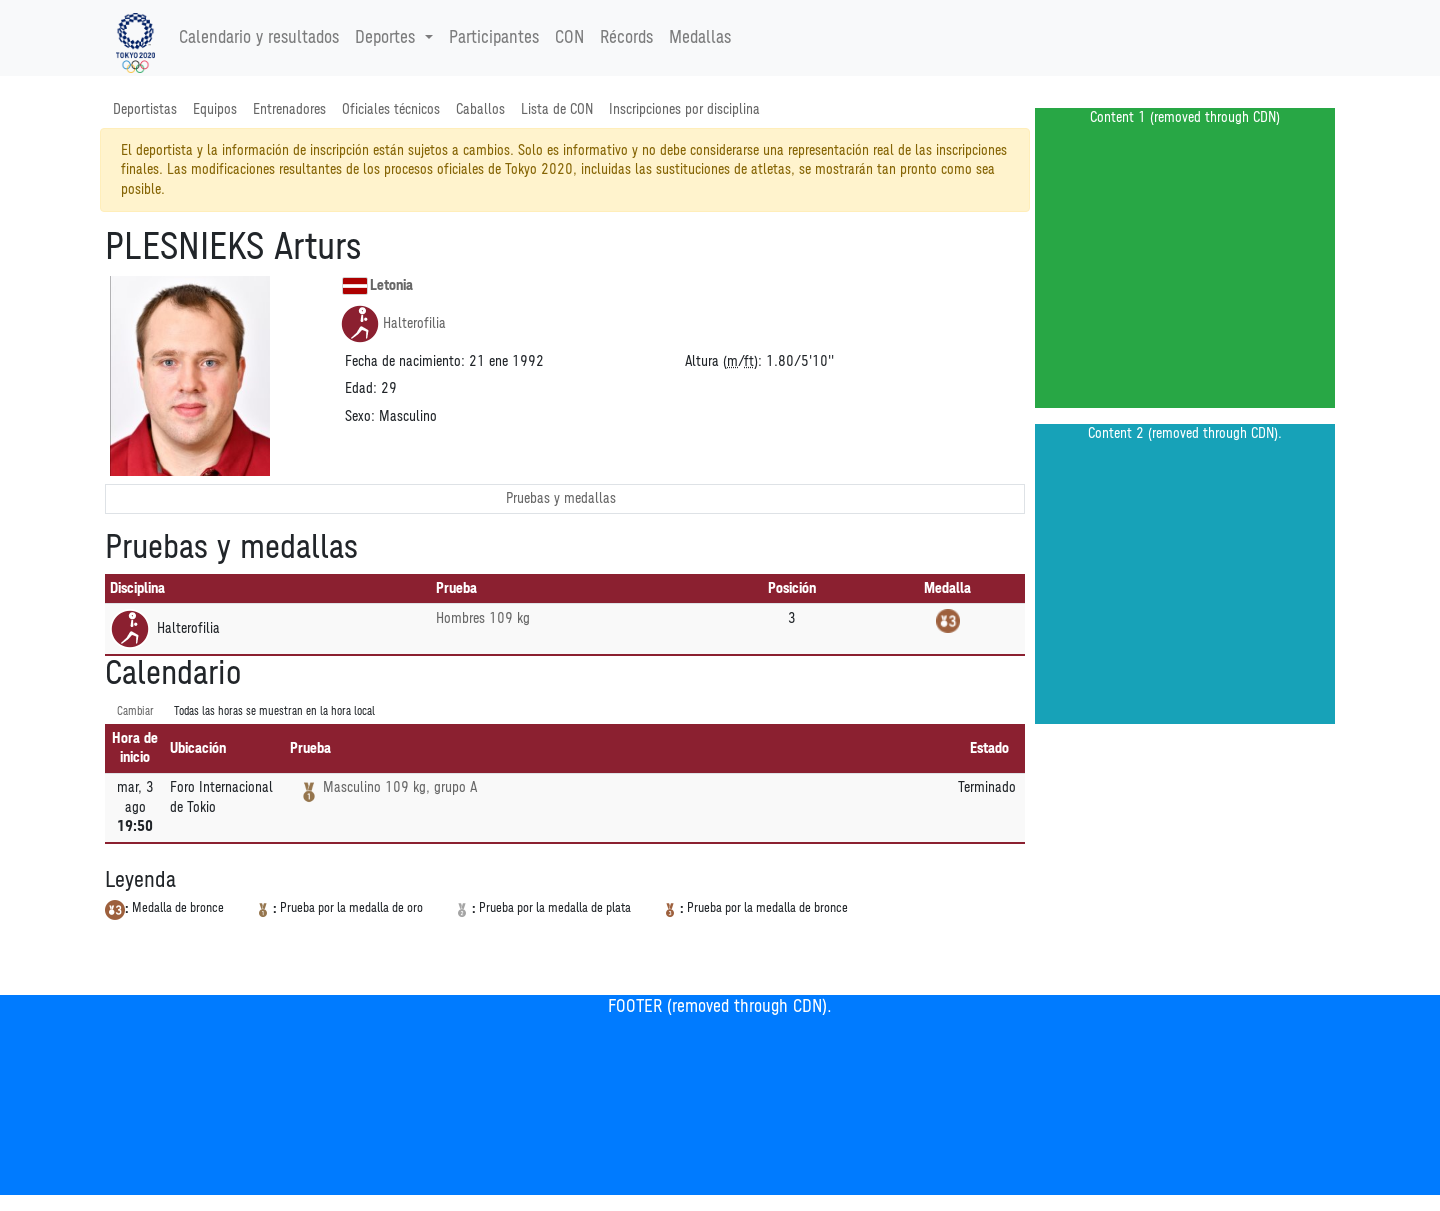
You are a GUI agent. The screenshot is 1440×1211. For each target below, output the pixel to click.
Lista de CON (557, 109)
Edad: (361, 388)
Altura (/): (723, 361)
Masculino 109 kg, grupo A (400, 787)
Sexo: (360, 416)
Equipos (215, 109)
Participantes (494, 38)
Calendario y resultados (259, 38)
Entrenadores (289, 109)
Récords (626, 38)
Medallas (700, 38)
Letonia (377, 286)
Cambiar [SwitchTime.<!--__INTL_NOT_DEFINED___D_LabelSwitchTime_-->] (135, 711)
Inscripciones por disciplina (684, 109)
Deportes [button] (387, 38)
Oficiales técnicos (391, 109)
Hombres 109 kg (483, 618)
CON (569, 38)
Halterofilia (393, 324)
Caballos (480, 109)
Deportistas (145, 109)
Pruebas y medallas (561, 498)
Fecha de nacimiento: (405, 361)
